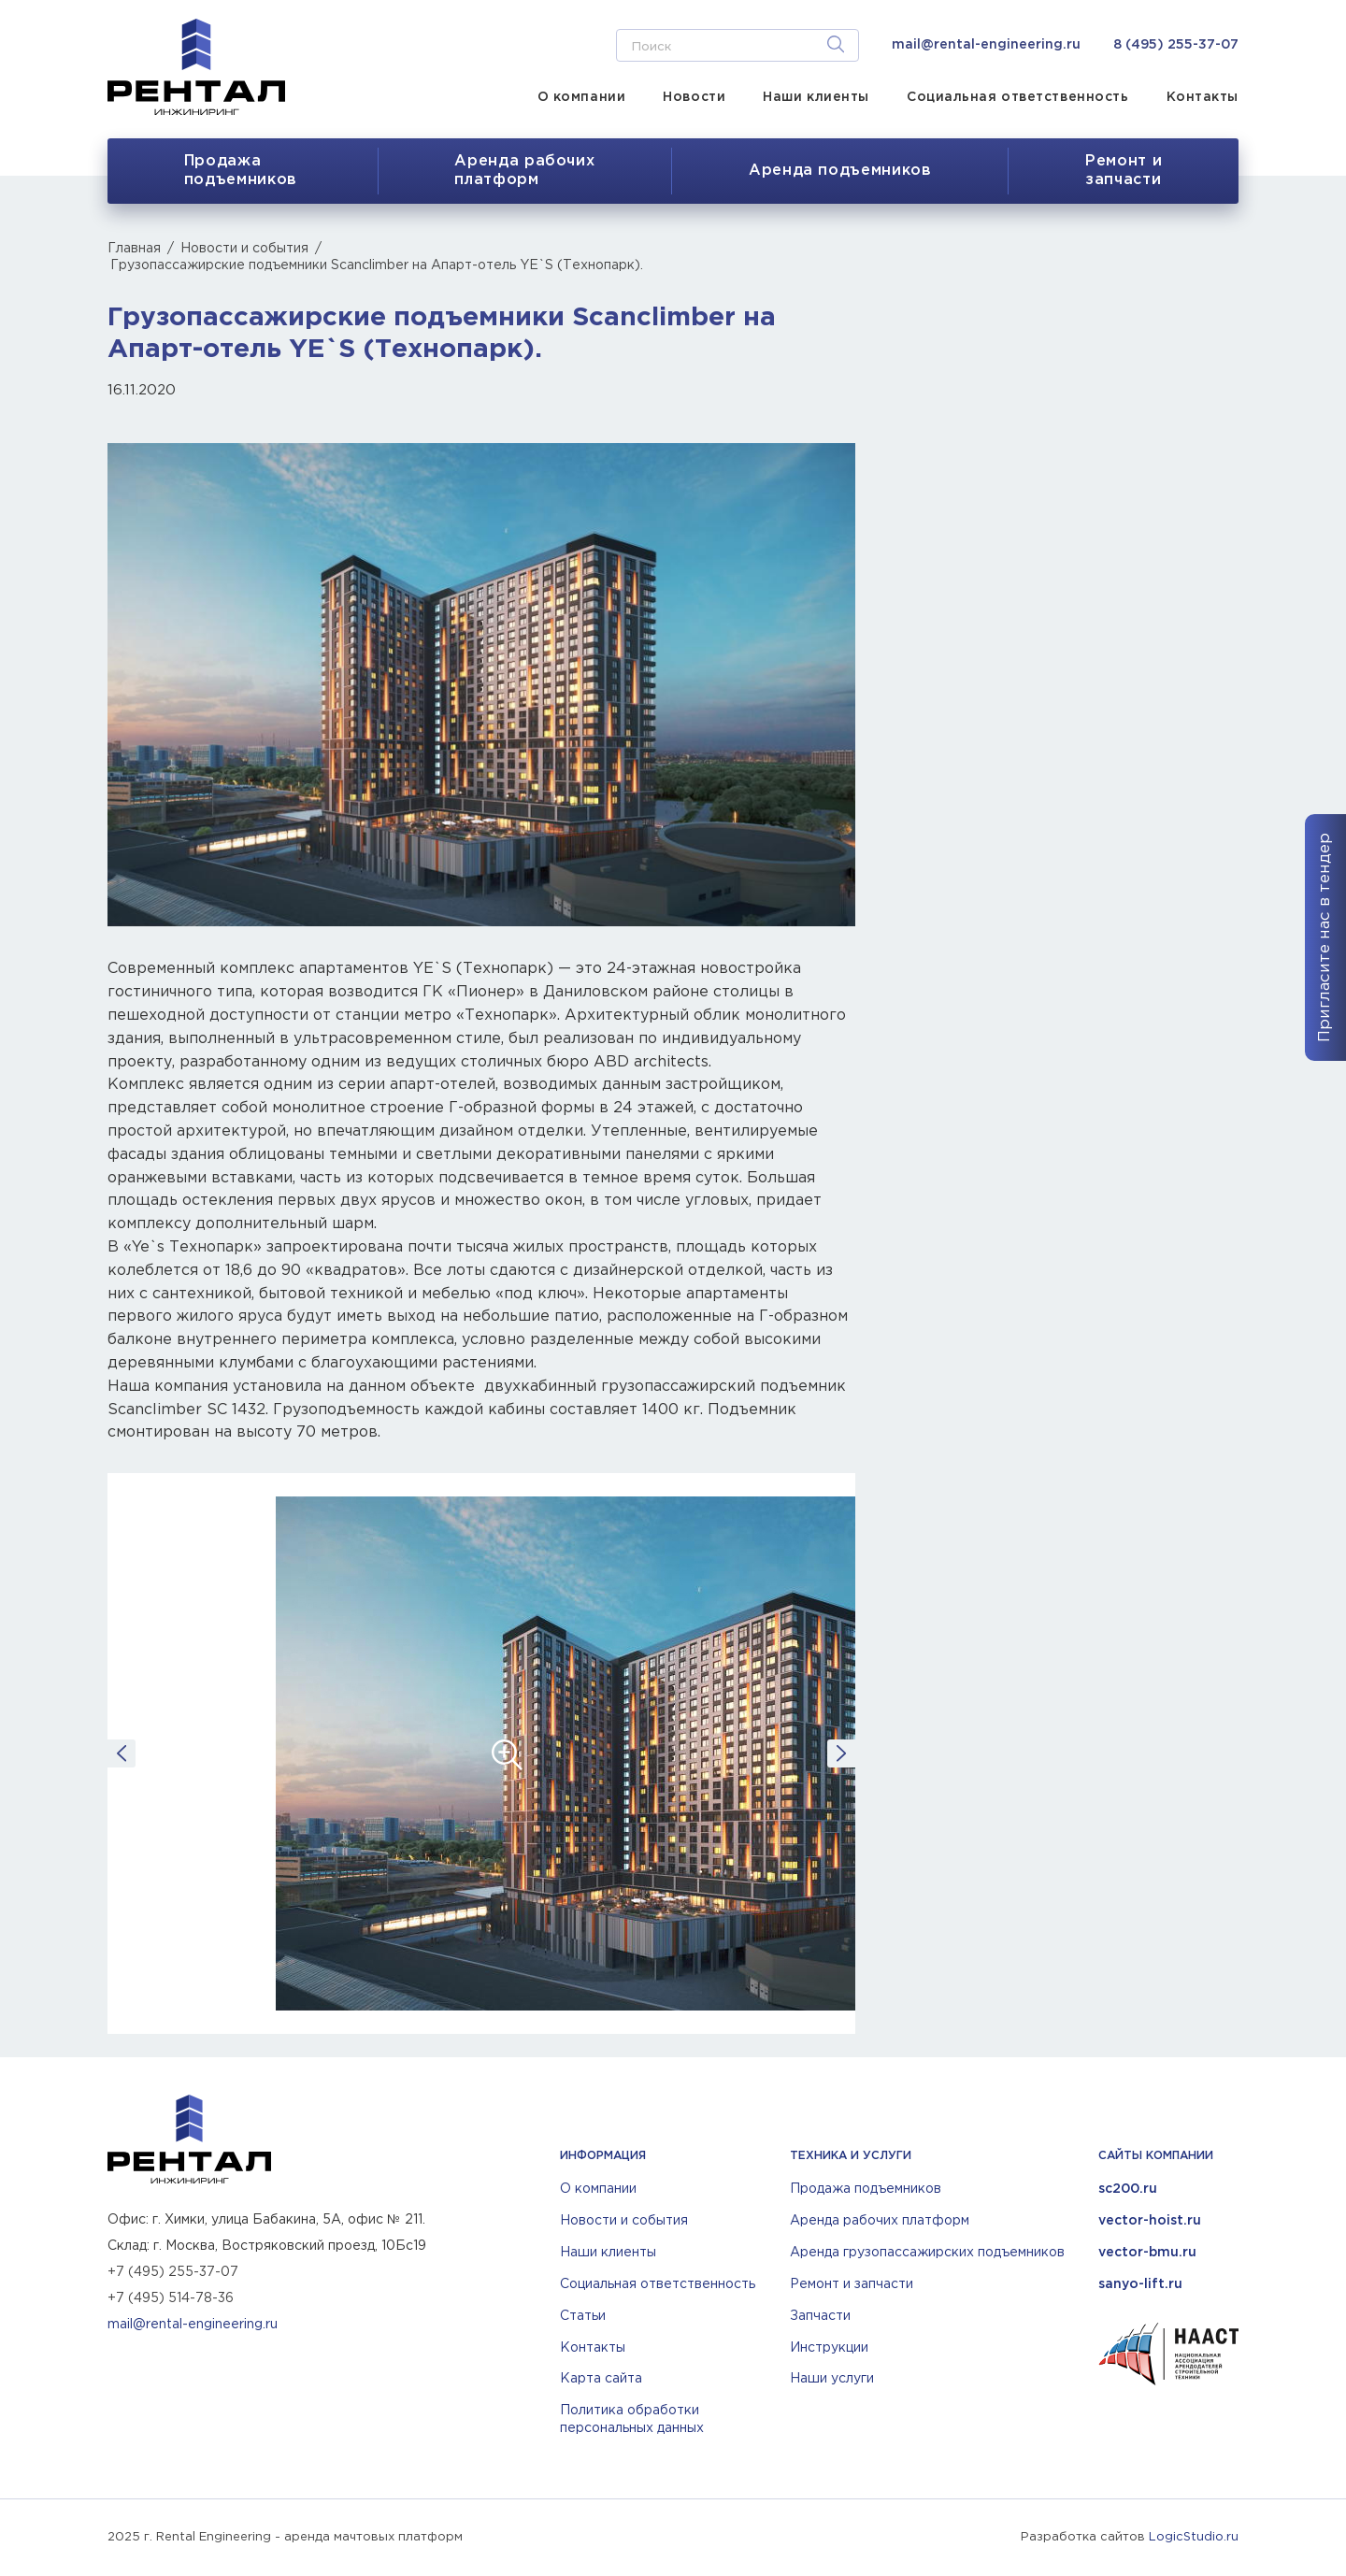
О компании (581, 97)
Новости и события (244, 248)
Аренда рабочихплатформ (524, 170)
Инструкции (829, 2348)
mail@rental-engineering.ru (986, 44)
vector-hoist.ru (1149, 2220)
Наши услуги (832, 2378)
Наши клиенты (816, 97)
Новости (694, 97)
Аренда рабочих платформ (879, 2220)
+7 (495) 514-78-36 (170, 2298)
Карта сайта (601, 2378)
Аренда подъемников (840, 171)
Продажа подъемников (240, 170)
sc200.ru (1127, 2189)
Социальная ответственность (1018, 97)
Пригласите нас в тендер (1325, 937)
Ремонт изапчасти (1123, 170)
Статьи (583, 2316)
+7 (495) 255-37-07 (172, 2272)
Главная (134, 248)
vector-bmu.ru (1147, 2252)
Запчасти (820, 2316)
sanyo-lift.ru (1140, 2284)
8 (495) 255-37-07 (1176, 44)
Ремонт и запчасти (851, 2284)
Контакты (1203, 97)
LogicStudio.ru (1194, 2537)
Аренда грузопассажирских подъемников (927, 2252)
